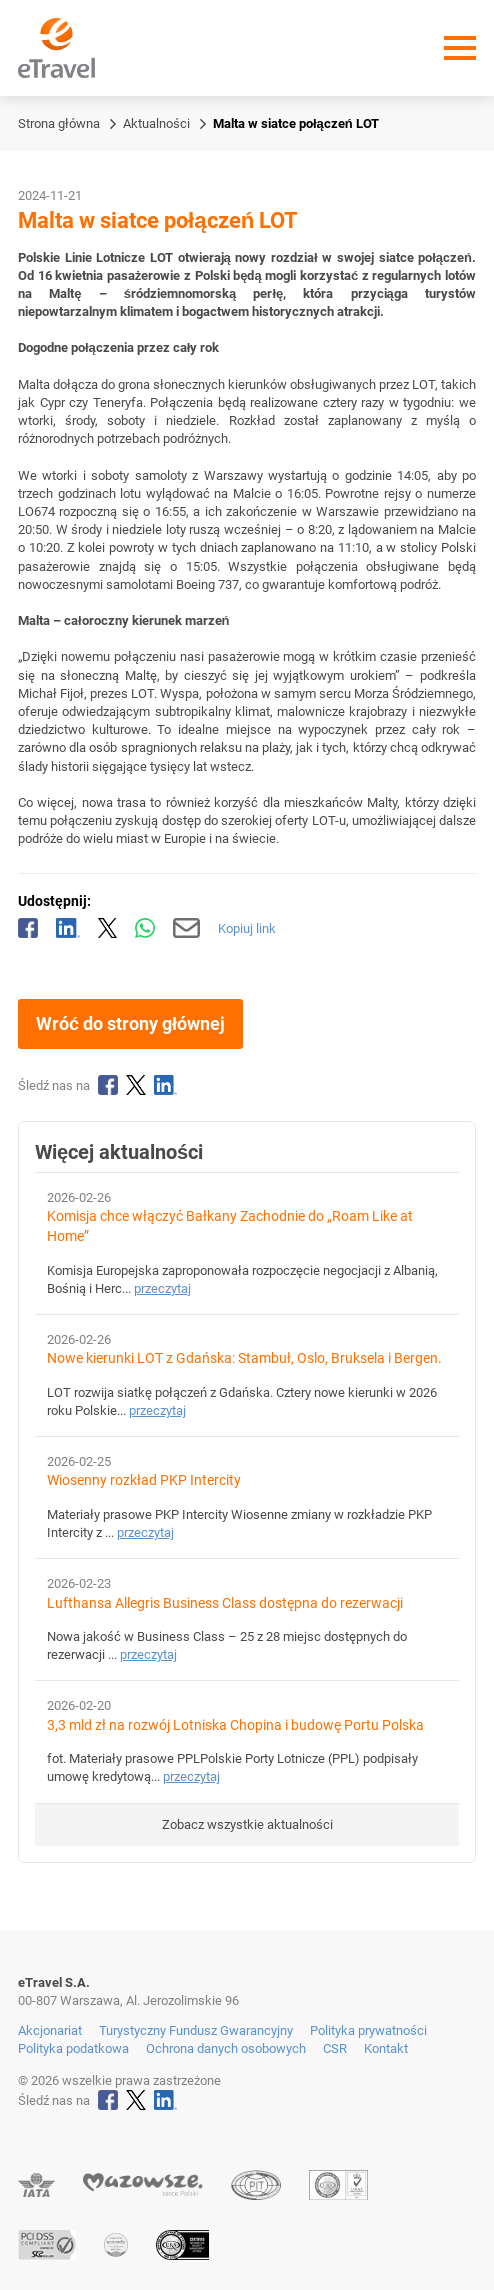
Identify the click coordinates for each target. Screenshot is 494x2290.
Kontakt (386, 2048)
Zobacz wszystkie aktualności (247, 1824)
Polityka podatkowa (73, 2048)
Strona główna (59, 123)
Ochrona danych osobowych (226, 2048)
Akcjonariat (50, 2030)
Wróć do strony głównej (130, 1023)
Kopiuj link (247, 928)
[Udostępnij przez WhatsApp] (145, 928)
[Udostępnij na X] (108, 928)
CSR (335, 2048)
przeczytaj (162, 1288)
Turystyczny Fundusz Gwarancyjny (196, 2030)
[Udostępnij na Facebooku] (28, 928)
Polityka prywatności (368, 2030)
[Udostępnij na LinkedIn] (68, 928)
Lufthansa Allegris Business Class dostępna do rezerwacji (225, 1603)
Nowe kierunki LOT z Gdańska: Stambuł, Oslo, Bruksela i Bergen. (244, 1358)
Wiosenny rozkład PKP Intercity (144, 1480)
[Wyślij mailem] (186, 928)
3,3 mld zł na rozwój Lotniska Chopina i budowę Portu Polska (235, 1725)
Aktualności (156, 123)
